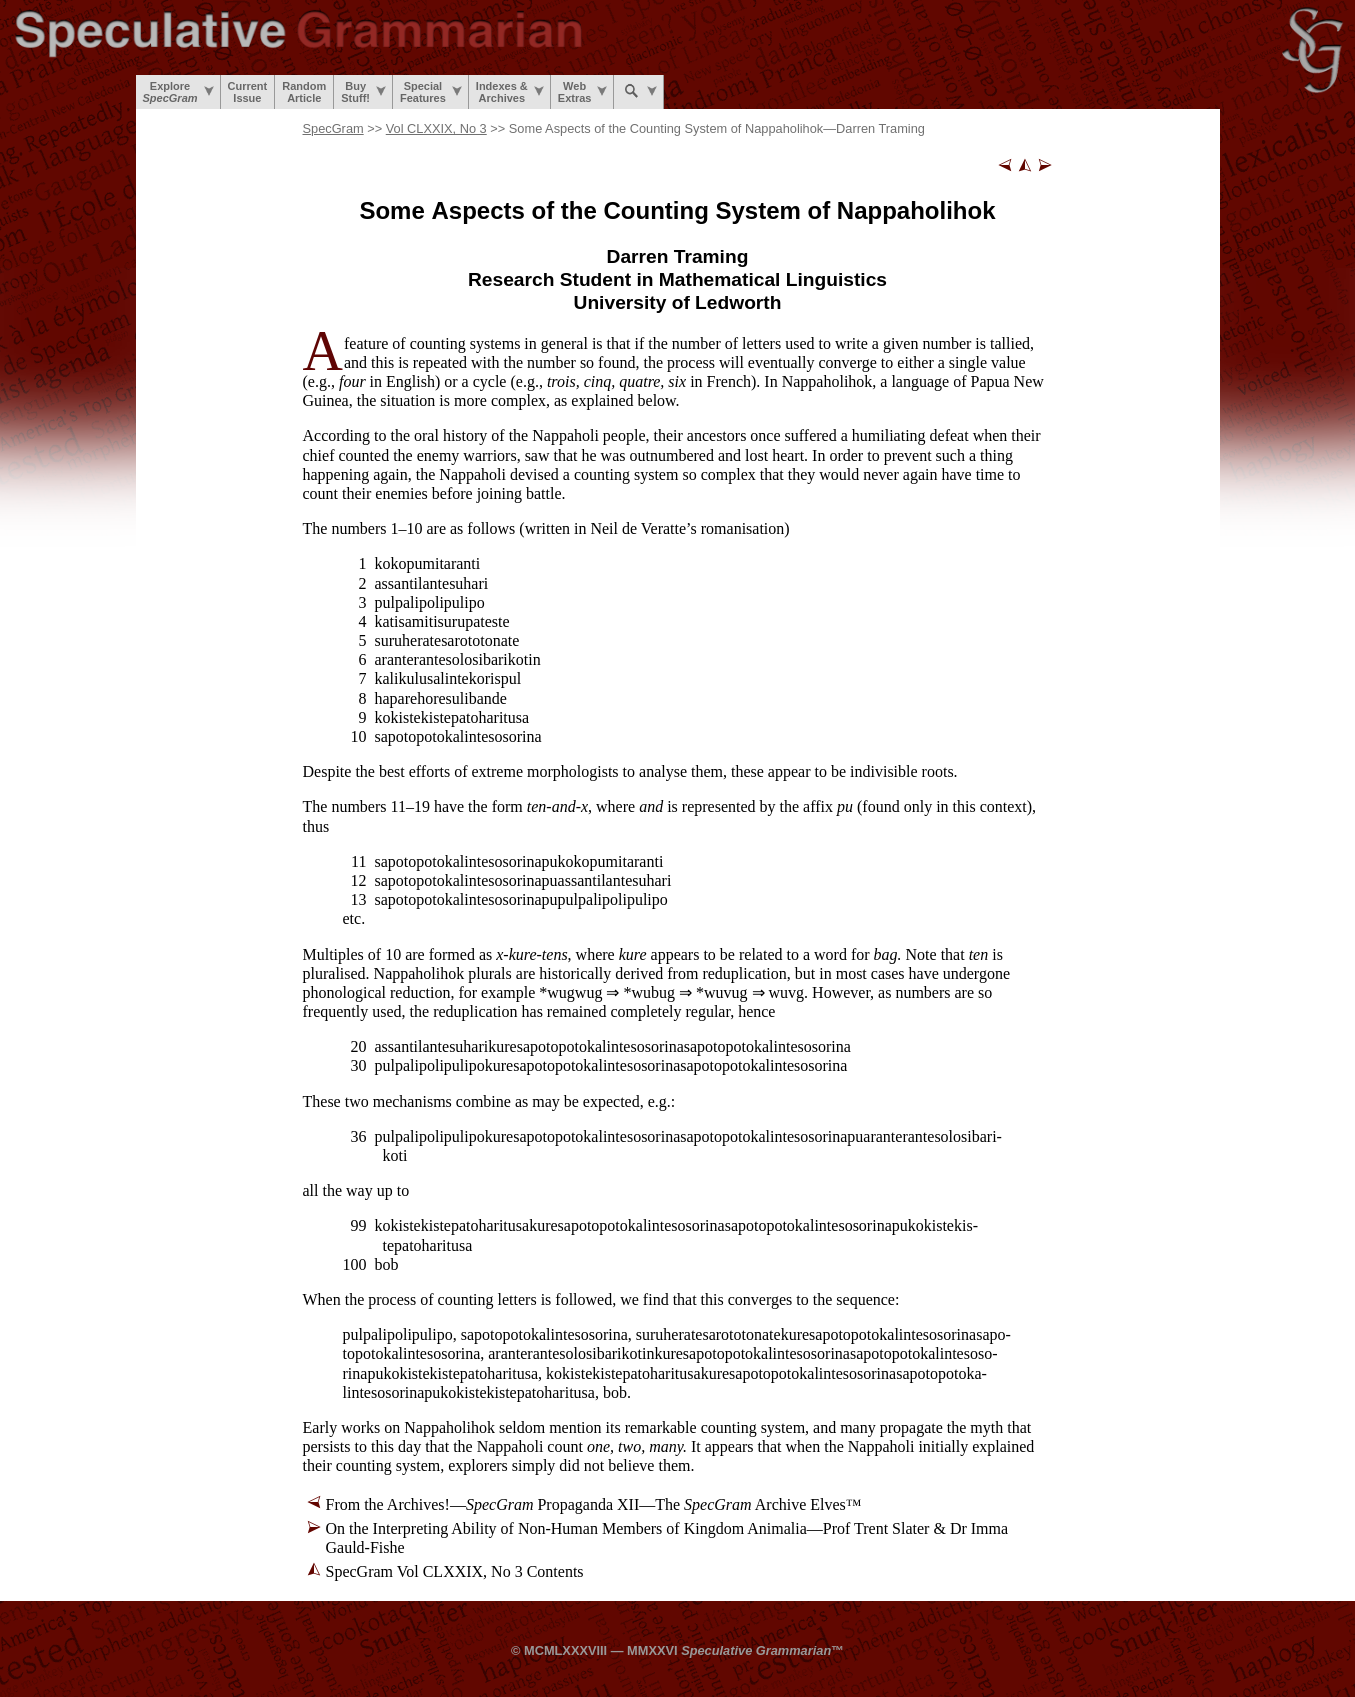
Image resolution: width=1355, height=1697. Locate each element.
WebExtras (583, 92)
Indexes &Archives (510, 92)
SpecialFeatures (431, 92)
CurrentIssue (248, 92)
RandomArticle (304, 92)
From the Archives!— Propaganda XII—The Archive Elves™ (594, 1504)
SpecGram (333, 128)
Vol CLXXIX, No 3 (436, 128)
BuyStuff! (363, 92)
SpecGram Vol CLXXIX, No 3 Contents (455, 1571)
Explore (178, 92)
